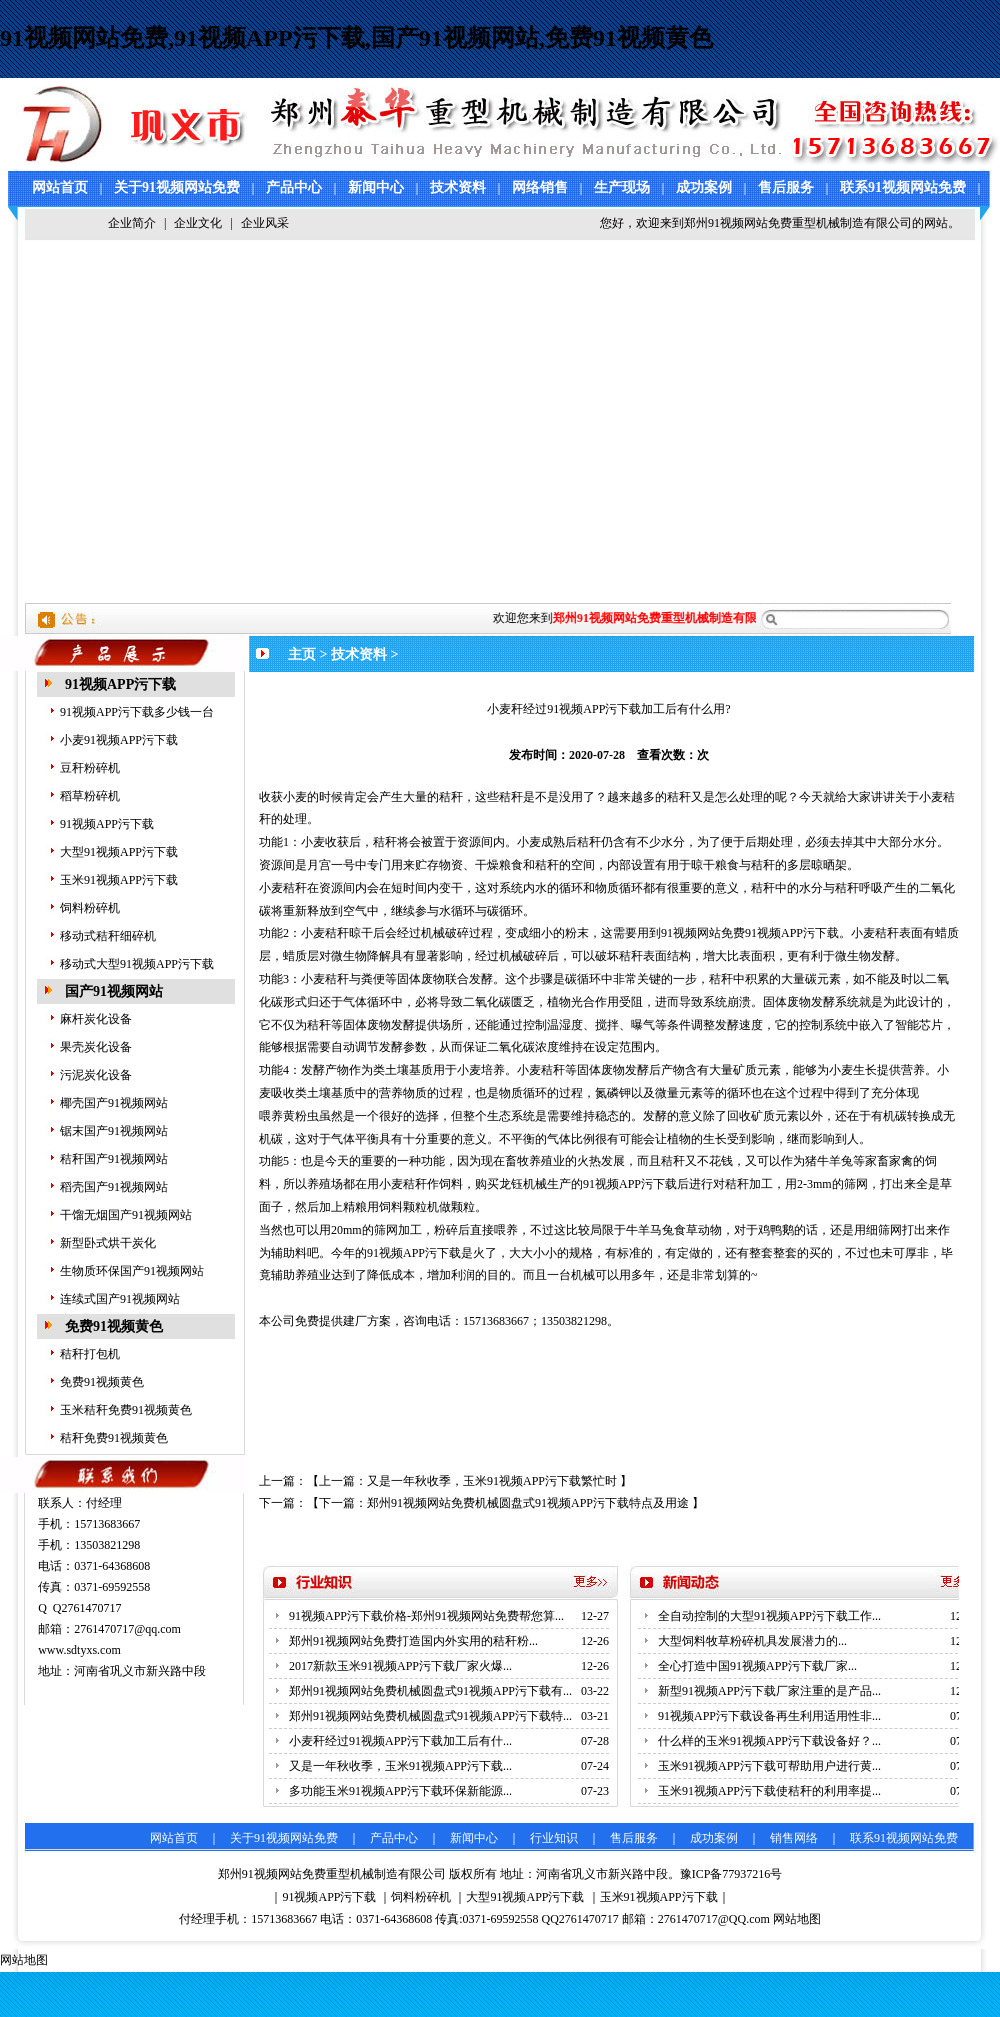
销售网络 (794, 1838)
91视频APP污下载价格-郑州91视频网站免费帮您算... (426, 1616)
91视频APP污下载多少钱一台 (137, 712)
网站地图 (797, 1919)
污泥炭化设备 (96, 1075)
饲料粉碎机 (90, 908)
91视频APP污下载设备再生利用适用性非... (769, 1716)
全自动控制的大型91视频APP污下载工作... (769, 1616)
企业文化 (198, 223)
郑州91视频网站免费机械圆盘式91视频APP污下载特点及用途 (528, 1503)
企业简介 (132, 223)
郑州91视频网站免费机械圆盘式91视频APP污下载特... (430, 1716)
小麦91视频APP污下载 (119, 740)
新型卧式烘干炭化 (108, 1243)
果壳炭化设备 (96, 1047)
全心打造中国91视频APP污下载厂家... (757, 1666)
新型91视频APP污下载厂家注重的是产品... (769, 1691)
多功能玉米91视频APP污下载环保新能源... (400, 1791)
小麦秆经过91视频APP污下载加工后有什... (400, 1741)
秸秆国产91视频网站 (114, 1159)
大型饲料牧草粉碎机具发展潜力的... (752, 1641)
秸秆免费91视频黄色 (114, 1438)
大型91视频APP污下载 (119, 852)
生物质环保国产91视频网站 (132, 1271)
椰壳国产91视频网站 (114, 1103)
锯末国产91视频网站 (114, 1131)
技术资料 (458, 187)
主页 (302, 654)
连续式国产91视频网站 (120, 1299)
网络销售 (540, 187)
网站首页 (60, 187)
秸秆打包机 (90, 1354)
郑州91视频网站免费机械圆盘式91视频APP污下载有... (430, 1691)
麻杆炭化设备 (96, 1019)
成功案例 (704, 187)
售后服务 (786, 187)
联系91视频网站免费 (903, 187)
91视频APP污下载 (120, 684)
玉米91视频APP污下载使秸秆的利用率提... (769, 1791)
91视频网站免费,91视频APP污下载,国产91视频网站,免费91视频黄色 (356, 38)
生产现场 (622, 187)
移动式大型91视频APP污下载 (137, 964)
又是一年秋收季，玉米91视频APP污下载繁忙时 (492, 1481)
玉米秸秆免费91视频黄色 (126, 1410)
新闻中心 (376, 187)
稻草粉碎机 (90, 796)
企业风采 (265, 223)
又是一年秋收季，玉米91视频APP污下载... (400, 1766)
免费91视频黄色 (114, 1326)
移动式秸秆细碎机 (108, 936)
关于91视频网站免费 (177, 187)
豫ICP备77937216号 (731, 1874)
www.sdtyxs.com (79, 1650)
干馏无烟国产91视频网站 (126, 1215)
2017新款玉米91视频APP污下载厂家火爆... (400, 1666)
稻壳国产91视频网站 (114, 1187)
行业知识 (554, 1838)
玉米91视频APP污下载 (119, 880)
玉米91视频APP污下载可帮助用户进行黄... (769, 1766)
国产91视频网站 (114, 991)
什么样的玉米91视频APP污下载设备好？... (769, 1741)
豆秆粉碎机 (90, 768)
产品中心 (294, 187)
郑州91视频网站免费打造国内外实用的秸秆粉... (413, 1641)
